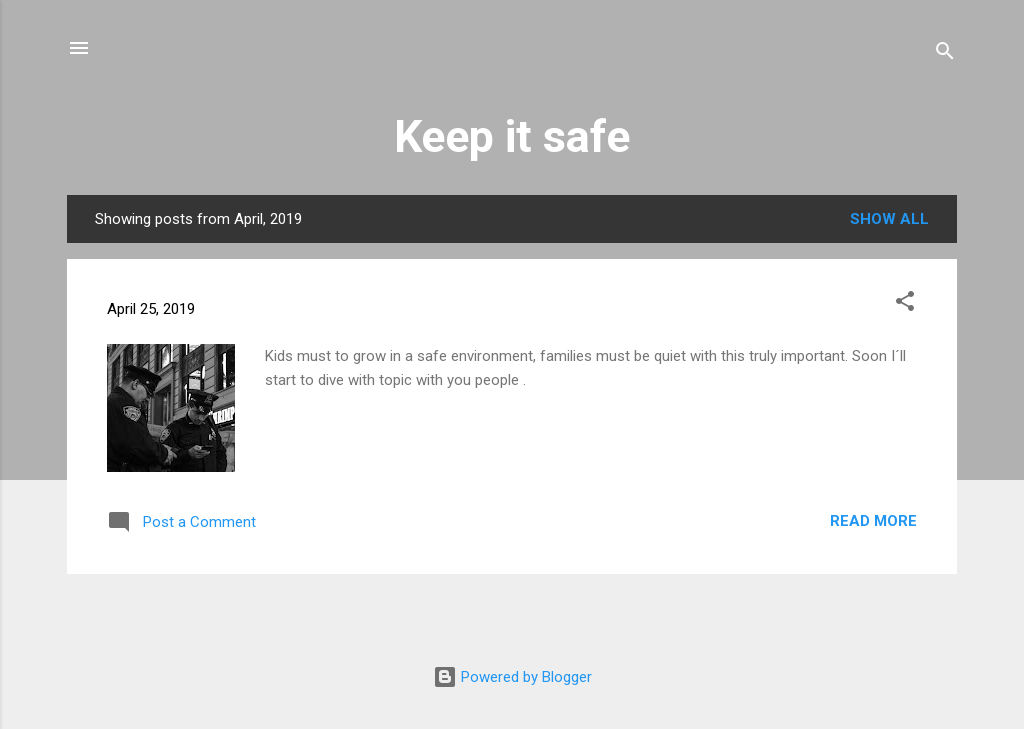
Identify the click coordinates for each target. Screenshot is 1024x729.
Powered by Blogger (512, 677)
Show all (889, 219)
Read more (873, 521)
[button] (905, 304)
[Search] (945, 54)
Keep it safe (512, 136)
